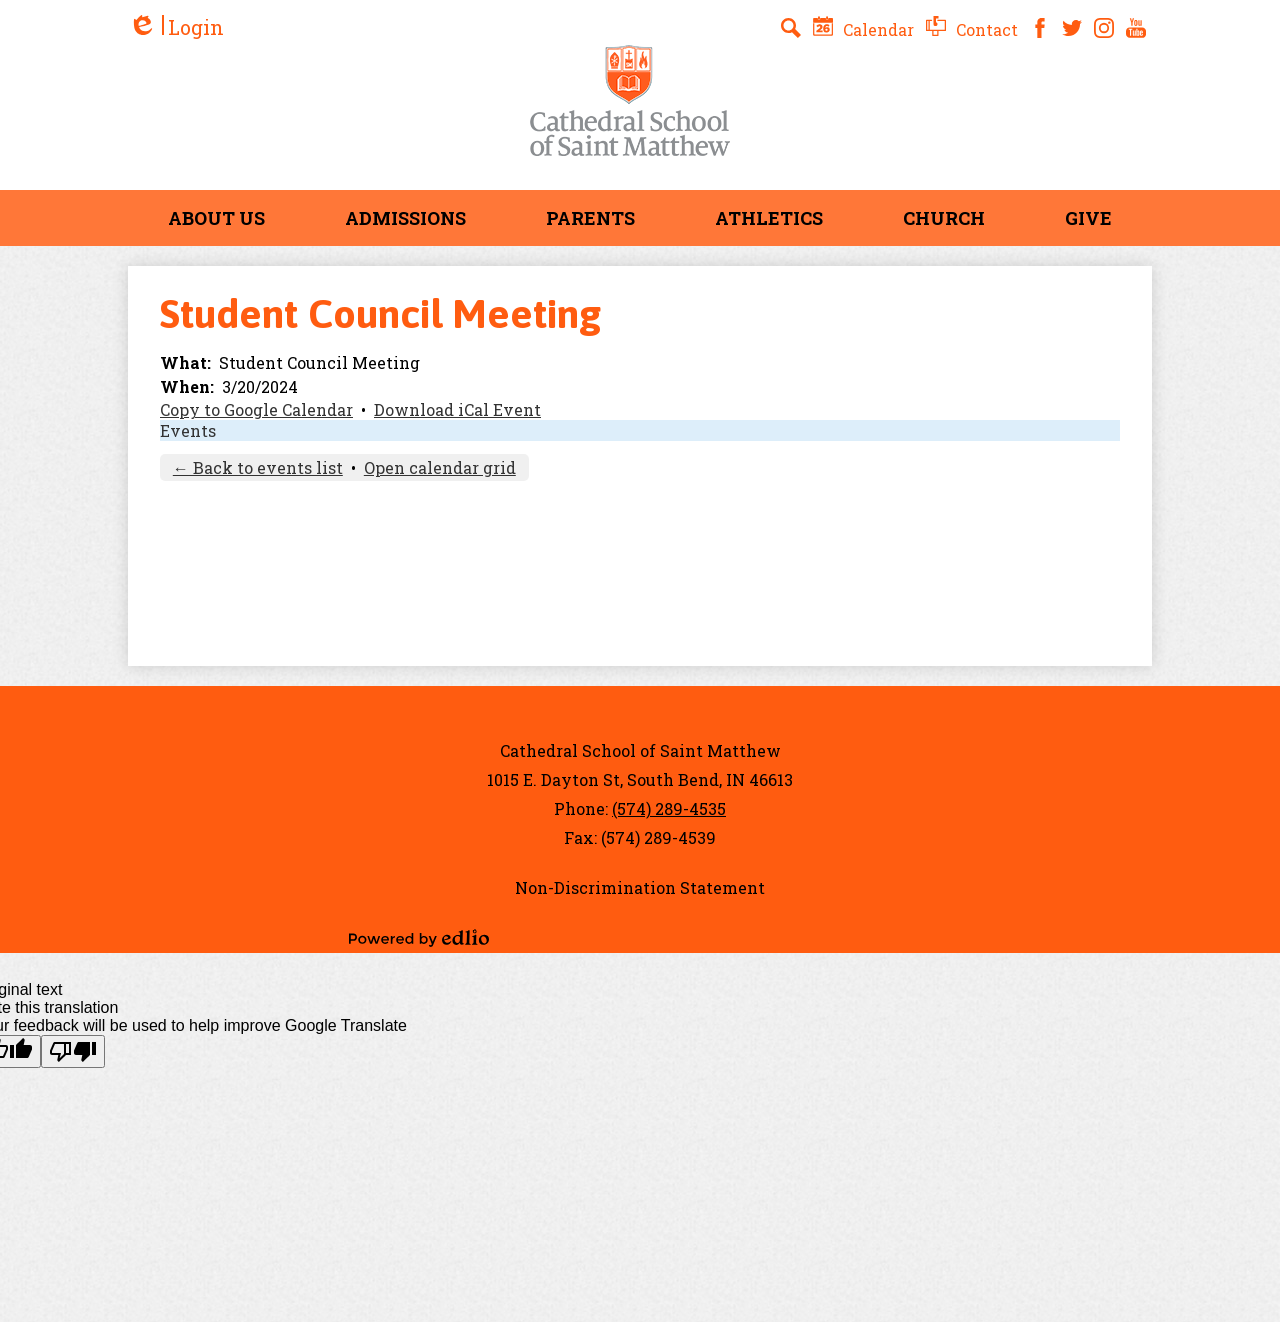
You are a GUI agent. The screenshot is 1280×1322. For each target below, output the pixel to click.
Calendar (863, 29)
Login (176, 27)
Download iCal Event (457, 409)
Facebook (1040, 28)
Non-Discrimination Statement (640, 887)
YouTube (1136, 28)
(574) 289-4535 (669, 808)
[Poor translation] (73, 1051)
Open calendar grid (440, 467)
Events (188, 430)
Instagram (1104, 28)
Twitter (1072, 28)
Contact (972, 29)
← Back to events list (258, 467)
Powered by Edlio (419, 938)
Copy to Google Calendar (256, 409)
